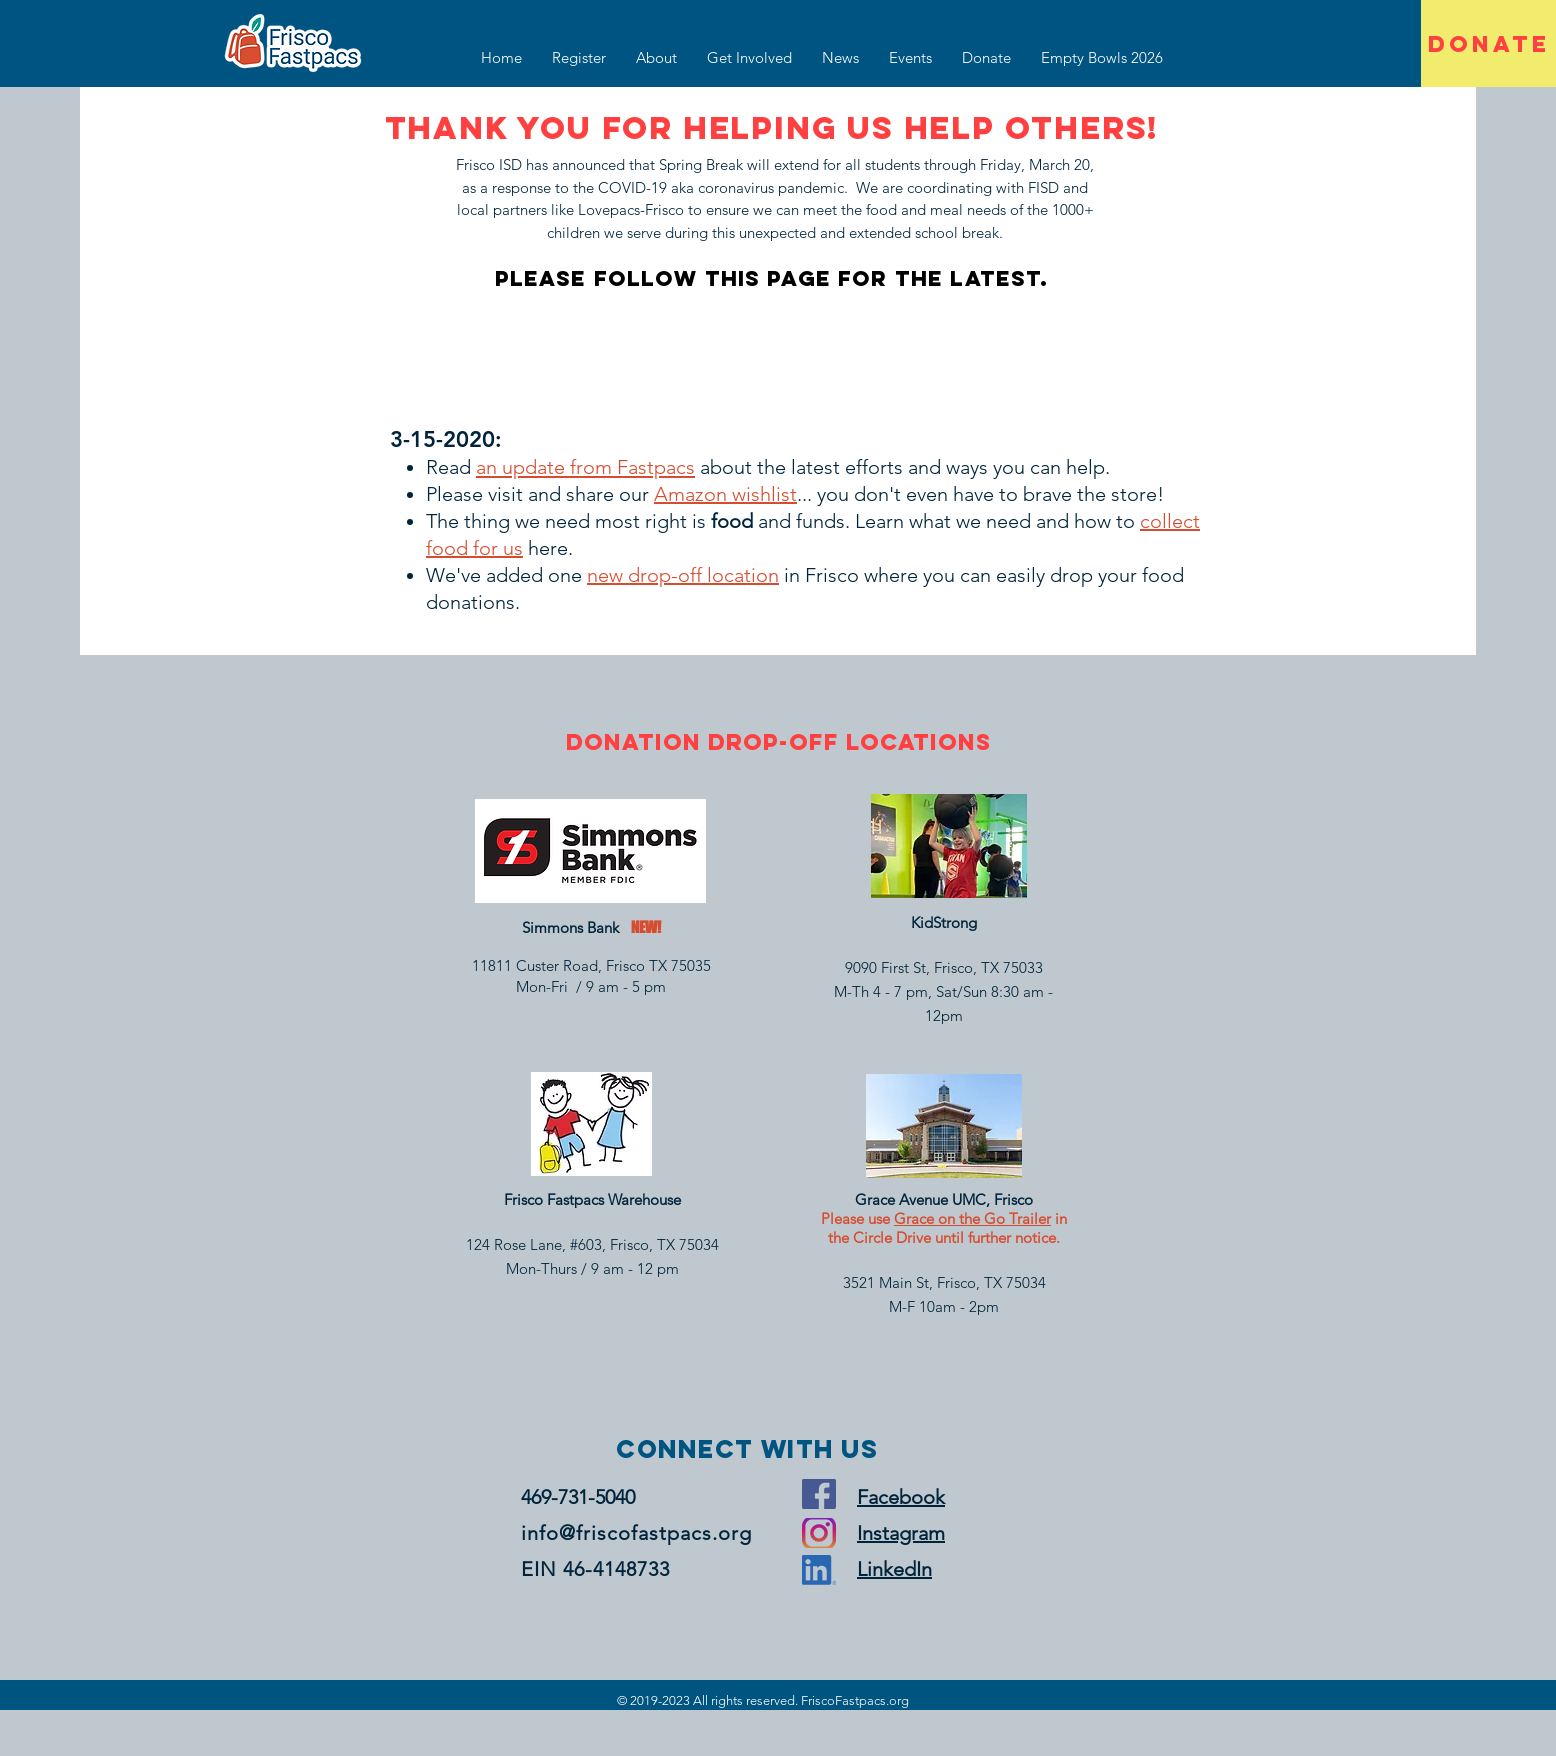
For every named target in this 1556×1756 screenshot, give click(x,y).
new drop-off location (683, 575)
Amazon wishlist (725, 494)
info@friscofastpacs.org (636, 1533)
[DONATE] (1488, 43)
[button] (749, 57)
